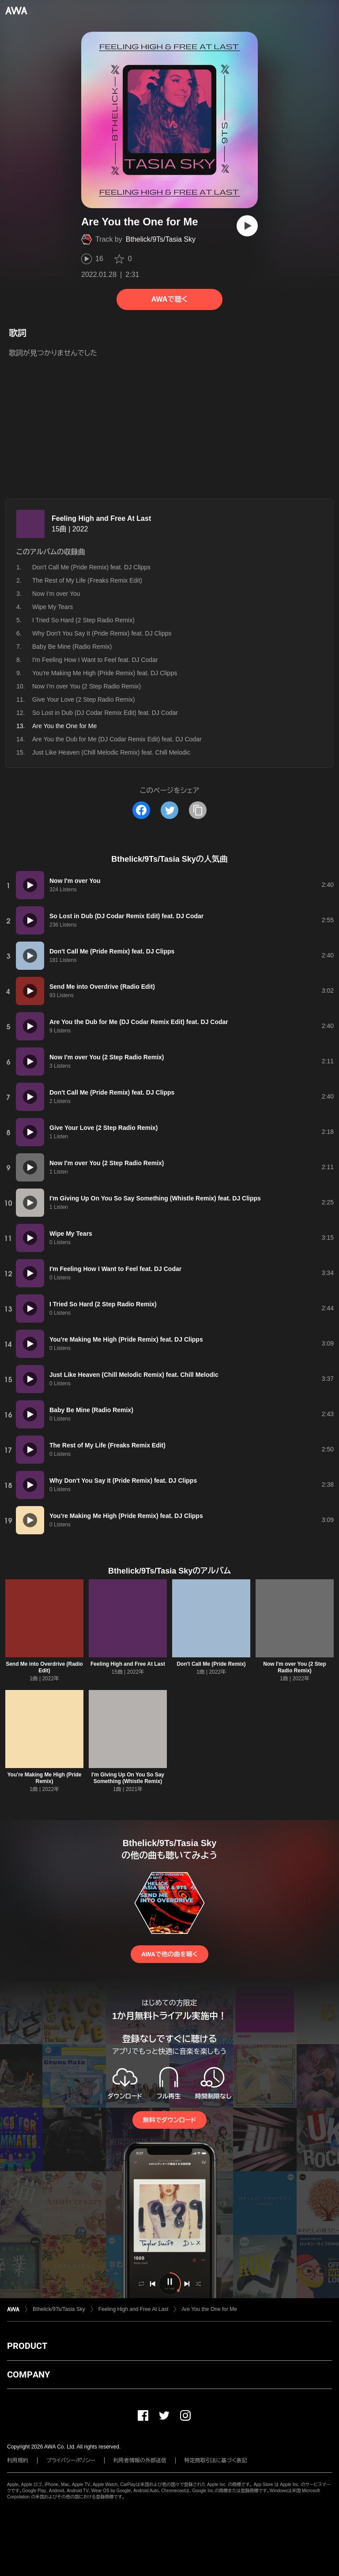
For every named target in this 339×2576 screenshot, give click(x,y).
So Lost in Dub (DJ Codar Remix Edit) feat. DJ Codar (105, 712)
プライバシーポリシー (70, 2460)
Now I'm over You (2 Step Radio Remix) (86, 686)
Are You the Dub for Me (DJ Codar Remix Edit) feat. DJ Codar (117, 739)
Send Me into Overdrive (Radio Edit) (44, 1667)
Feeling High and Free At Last (101, 518)
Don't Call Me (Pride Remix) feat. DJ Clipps (91, 567)
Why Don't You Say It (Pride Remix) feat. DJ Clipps (101, 633)
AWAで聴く (169, 299)
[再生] (247, 225)
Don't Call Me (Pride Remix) (211, 1664)
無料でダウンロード (169, 2120)
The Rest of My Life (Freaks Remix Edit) (87, 580)
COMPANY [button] (28, 2374)
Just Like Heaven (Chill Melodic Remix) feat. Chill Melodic (111, 752)
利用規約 (17, 2460)
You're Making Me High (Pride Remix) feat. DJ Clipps (104, 673)
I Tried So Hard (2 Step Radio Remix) (83, 620)
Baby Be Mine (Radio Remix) (72, 646)
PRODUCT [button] (27, 2345)
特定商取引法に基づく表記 (216, 2460)
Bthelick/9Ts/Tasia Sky (161, 239)
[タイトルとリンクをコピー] (198, 810)
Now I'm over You (56, 593)
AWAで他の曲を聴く (169, 1954)
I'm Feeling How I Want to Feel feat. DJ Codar (95, 659)
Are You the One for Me (209, 2309)
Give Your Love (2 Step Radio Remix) (83, 699)
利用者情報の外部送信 (139, 2460)
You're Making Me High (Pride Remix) (45, 1778)
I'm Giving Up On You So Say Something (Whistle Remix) (127, 1778)
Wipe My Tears (52, 606)
